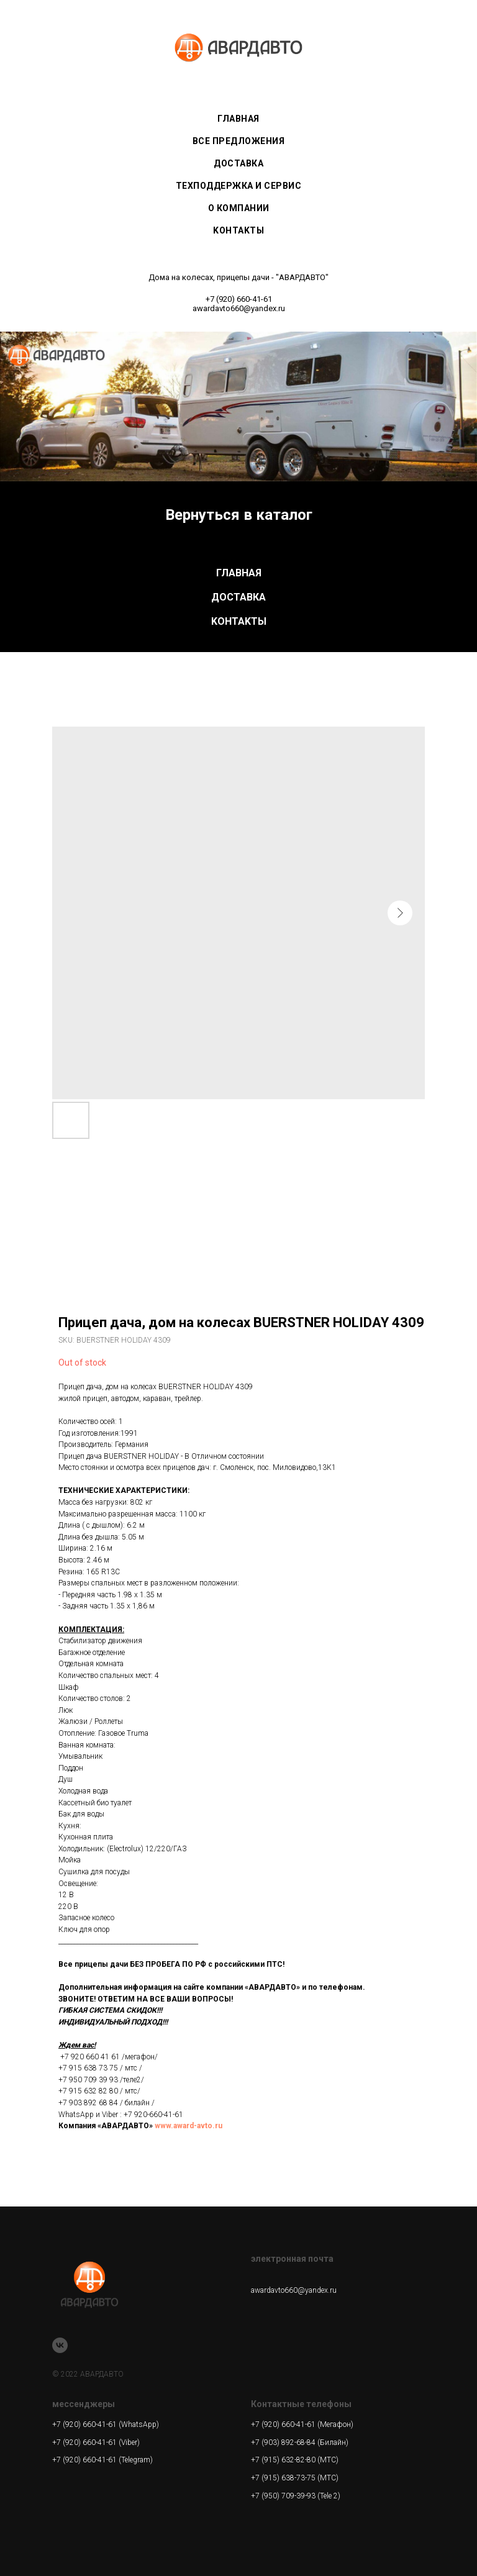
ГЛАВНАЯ (238, 573)
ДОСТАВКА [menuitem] (238, 163)
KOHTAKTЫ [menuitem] (238, 230)
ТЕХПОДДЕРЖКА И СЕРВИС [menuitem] (239, 186)
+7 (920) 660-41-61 (239, 299)
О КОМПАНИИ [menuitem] (239, 208)
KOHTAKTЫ (238, 621)
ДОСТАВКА (238, 597)
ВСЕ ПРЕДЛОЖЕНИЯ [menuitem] (239, 141)
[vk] (60, 2345)
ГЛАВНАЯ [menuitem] (238, 119)
